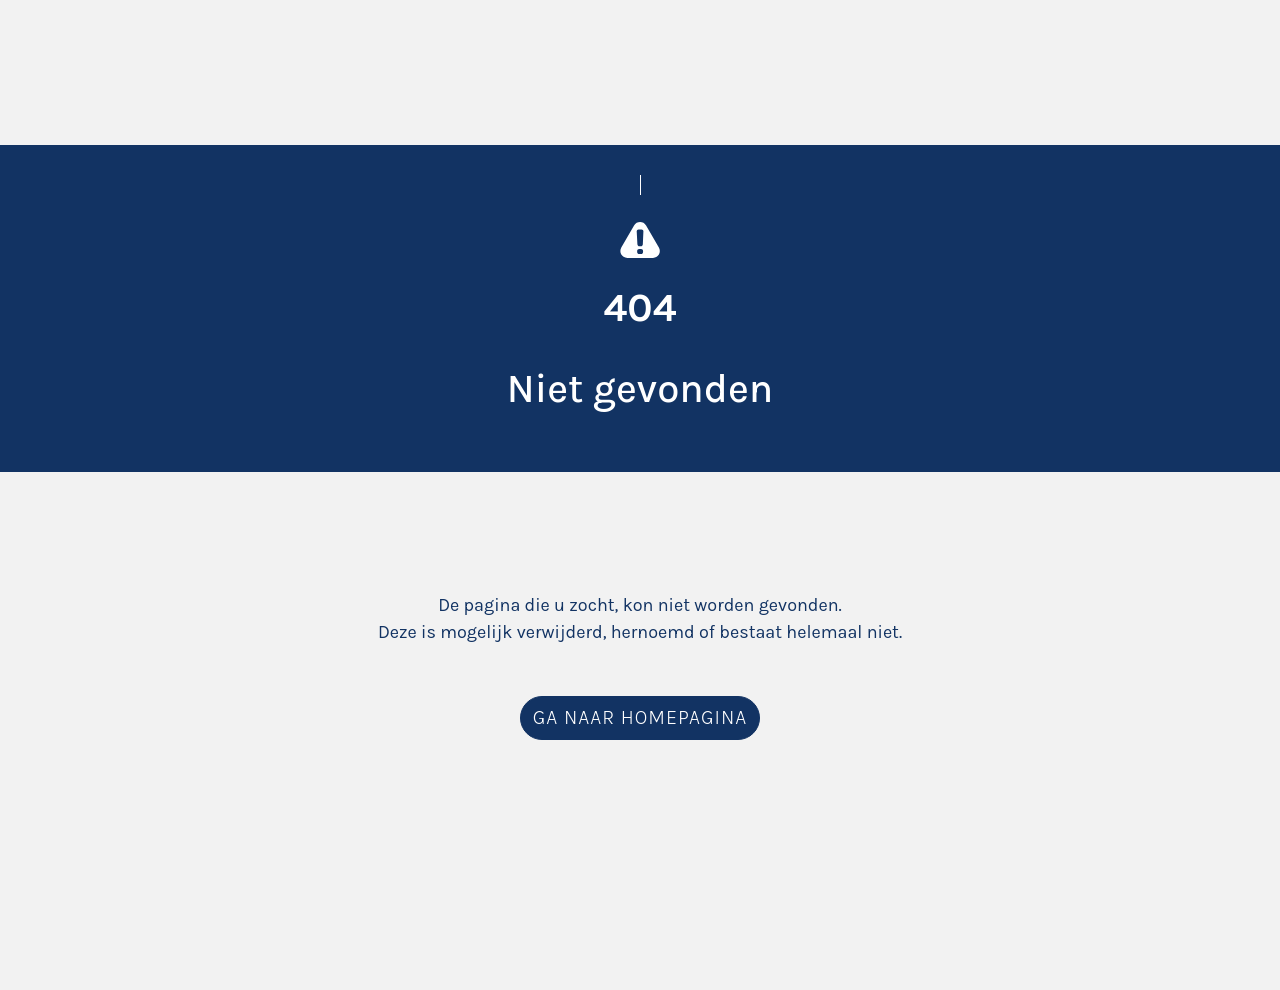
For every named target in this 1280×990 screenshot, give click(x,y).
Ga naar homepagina (640, 717)
